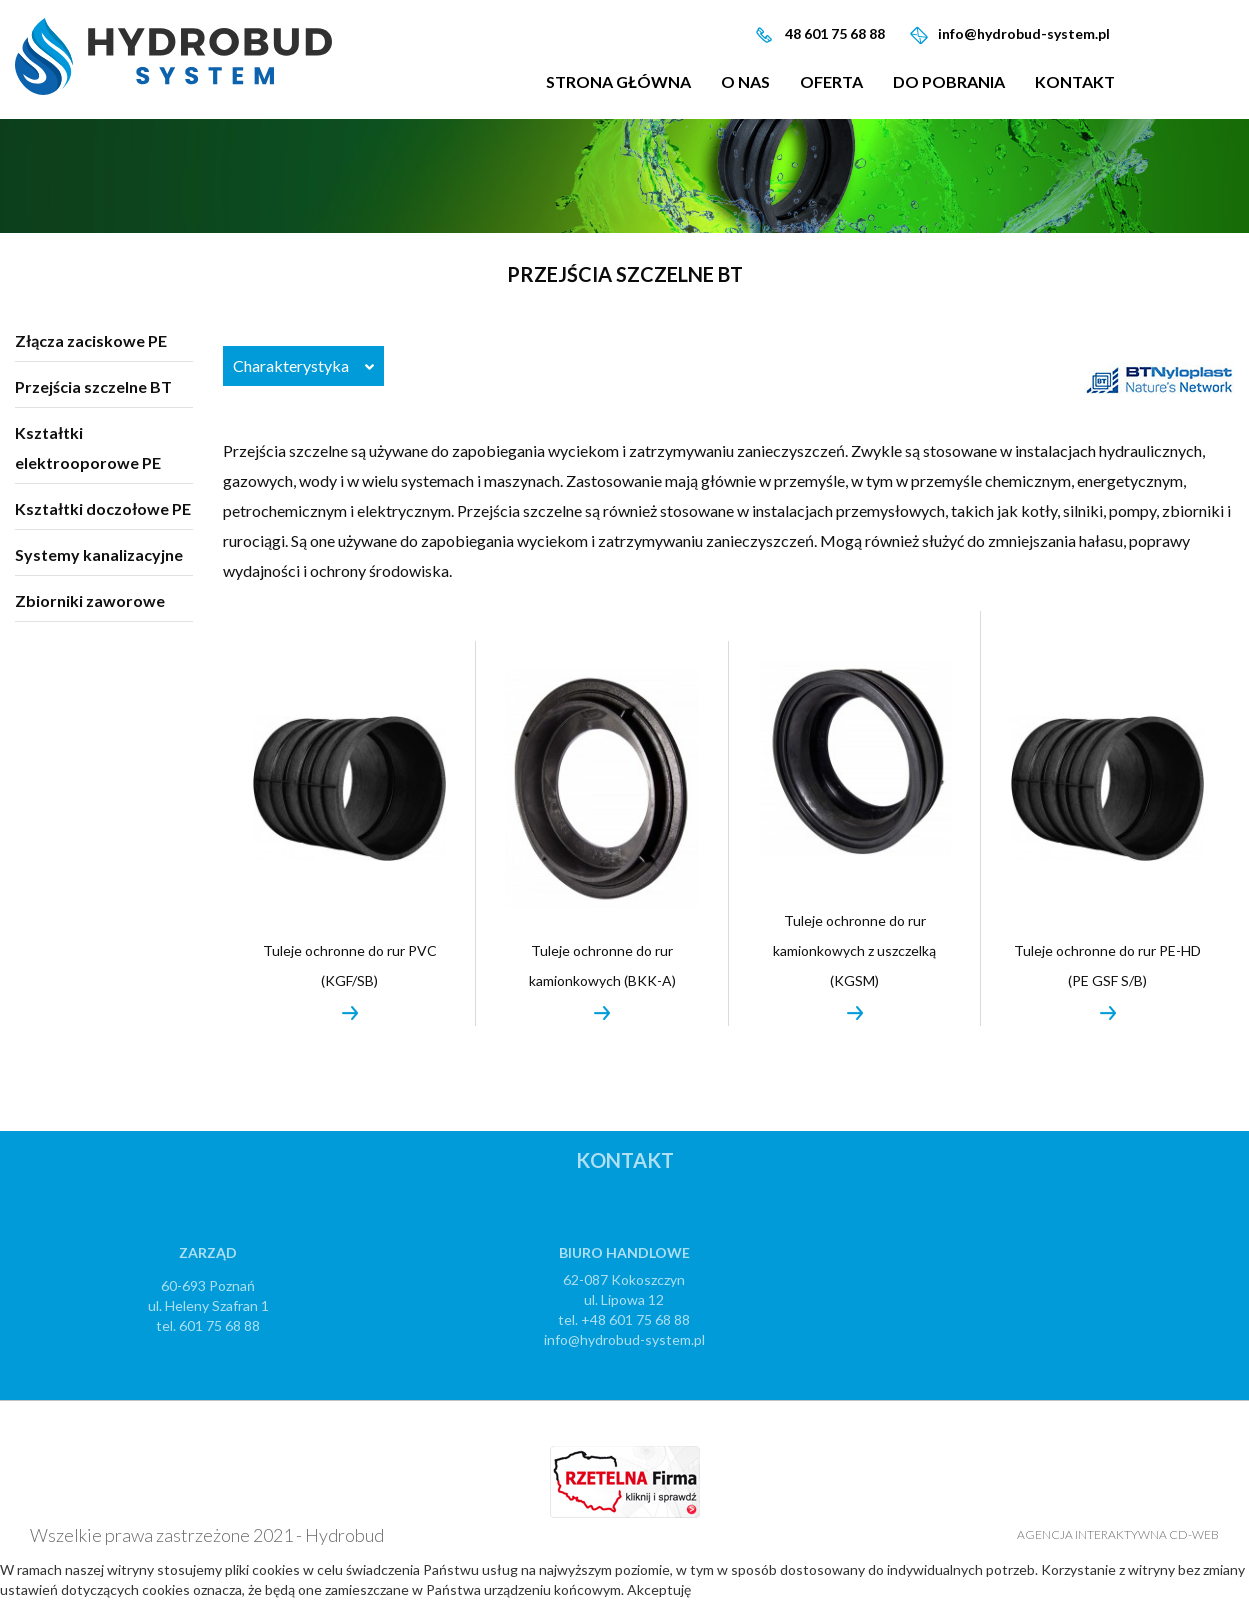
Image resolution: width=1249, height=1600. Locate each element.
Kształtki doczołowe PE (103, 508)
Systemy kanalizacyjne (99, 554)
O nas (745, 81)
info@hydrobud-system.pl (1024, 33)
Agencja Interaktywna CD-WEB (1118, 1534)
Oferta (831, 81)
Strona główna (618, 81)
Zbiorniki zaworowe (90, 600)
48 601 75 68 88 (833, 33)
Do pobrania (949, 81)
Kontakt (1075, 81)
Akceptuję (659, 1589)
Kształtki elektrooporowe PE (88, 447)
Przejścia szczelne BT (93, 386)
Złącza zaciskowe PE (91, 340)
